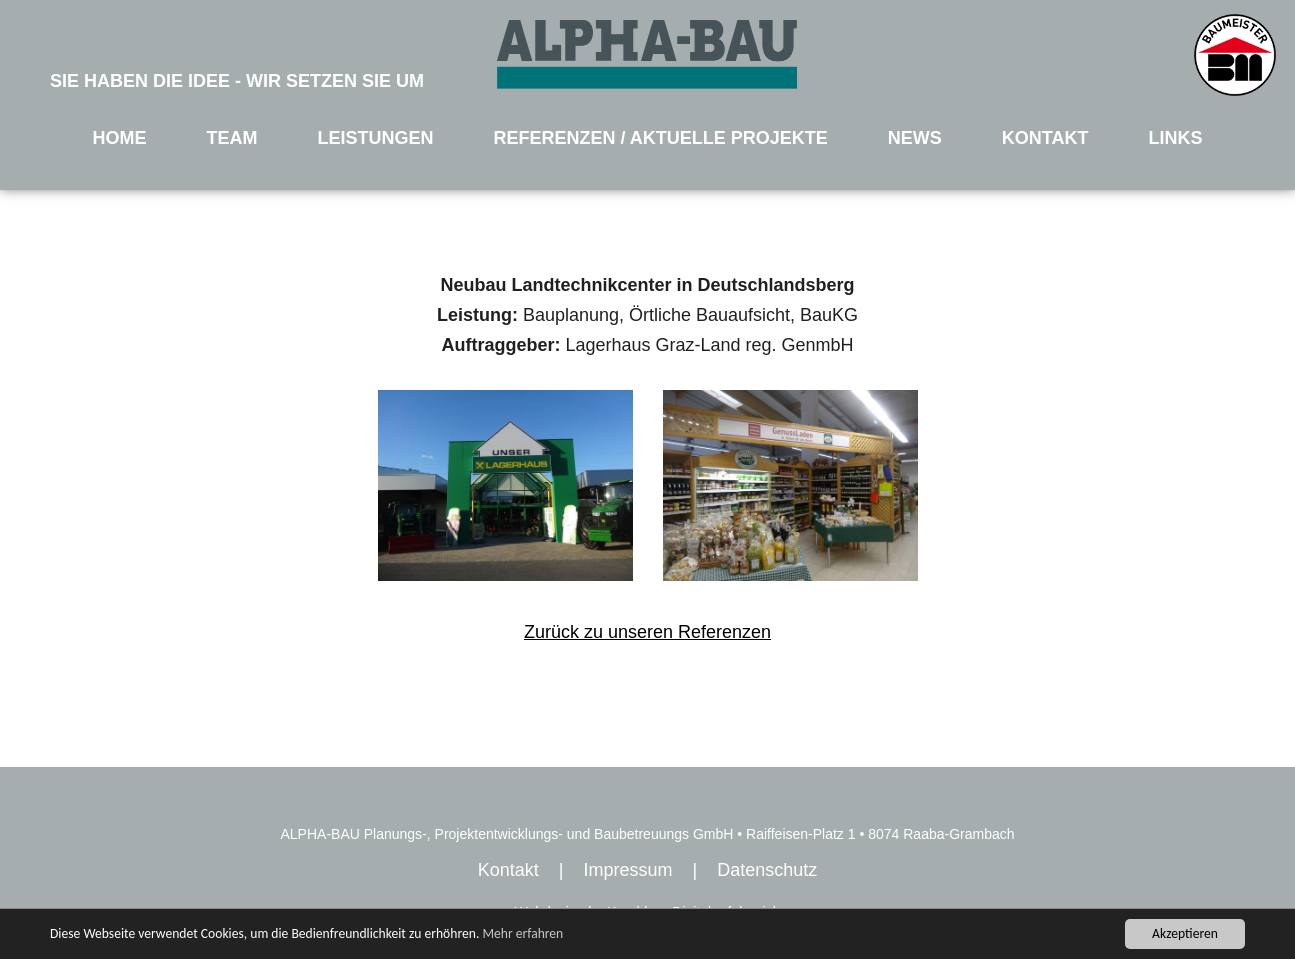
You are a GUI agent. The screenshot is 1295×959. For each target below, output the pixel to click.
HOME (120, 138)
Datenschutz (767, 870)
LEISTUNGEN (375, 138)
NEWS (915, 138)
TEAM (231, 138)
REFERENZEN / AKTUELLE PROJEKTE (660, 138)
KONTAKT (1045, 138)
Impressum (627, 870)
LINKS (1175, 138)
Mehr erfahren (522, 933)
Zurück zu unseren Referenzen (647, 632)
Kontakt (508, 870)
